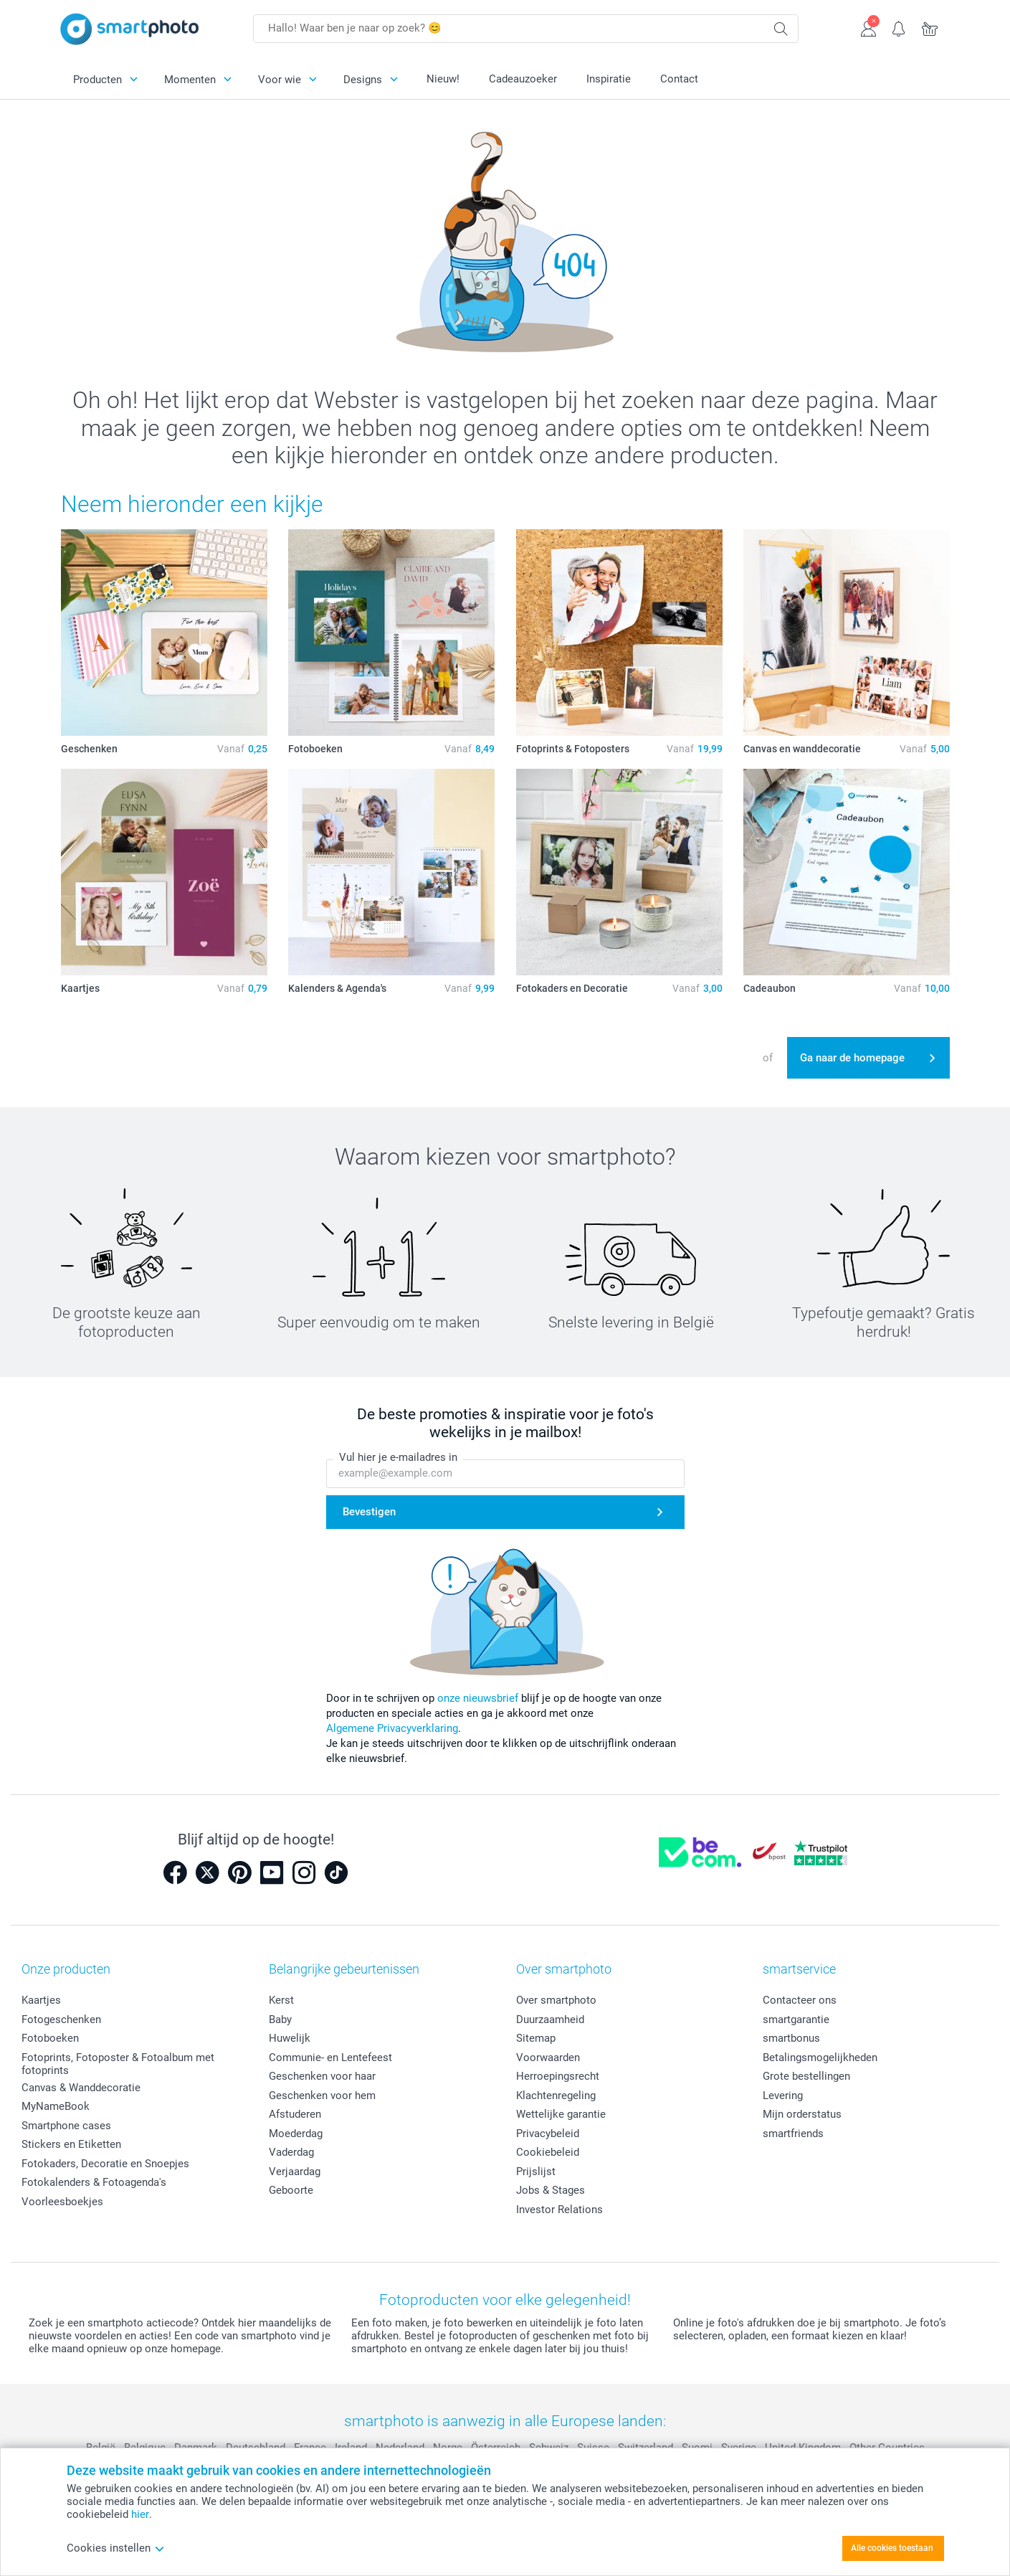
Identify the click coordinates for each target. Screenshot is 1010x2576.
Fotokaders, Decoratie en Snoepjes (105, 2163)
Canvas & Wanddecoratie (81, 2087)
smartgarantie (796, 2019)
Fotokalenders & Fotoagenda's (94, 2182)
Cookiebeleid (547, 2152)
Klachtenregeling (556, 2095)
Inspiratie (608, 78)
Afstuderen (295, 2114)
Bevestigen (369, 1511)
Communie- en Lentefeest (330, 2057)
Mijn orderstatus (802, 2114)
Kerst (281, 2000)
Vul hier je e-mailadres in (398, 1457)
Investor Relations (559, 2209)
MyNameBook (56, 2106)
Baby (280, 2019)
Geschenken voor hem (322, 2095)
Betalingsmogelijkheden (820, 2057)
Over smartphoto (556, 2000)
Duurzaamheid (550, 2019)
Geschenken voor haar (322, 2076)
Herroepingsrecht (557, 2076)
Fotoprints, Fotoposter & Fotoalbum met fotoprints (118, 2064)
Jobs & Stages (550, 2190)
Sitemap (536, 2038)
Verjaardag (294, 2171)
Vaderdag (291, 2152)
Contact (679, 78)
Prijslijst (536, 2171)
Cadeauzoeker (523, 78)
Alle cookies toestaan (892, 2548)
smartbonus (791, 2038)
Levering (783, 2095)
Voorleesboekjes (62, 2201)
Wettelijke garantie (561, 2114)
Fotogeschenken (61, 2019)
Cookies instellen (116, 2548)
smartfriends (793, 2133)
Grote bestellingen (806, 2076)
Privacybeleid (547, 2133)
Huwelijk (289, 2038)
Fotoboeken (50, 2038)
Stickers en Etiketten (71, 2144)
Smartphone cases (66, 2125)
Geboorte (291, 2190)
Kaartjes (41, 2000)
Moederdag (296, 2133)
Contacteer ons (800, 2000)
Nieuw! (443, 78)
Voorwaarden (548, 2057)
